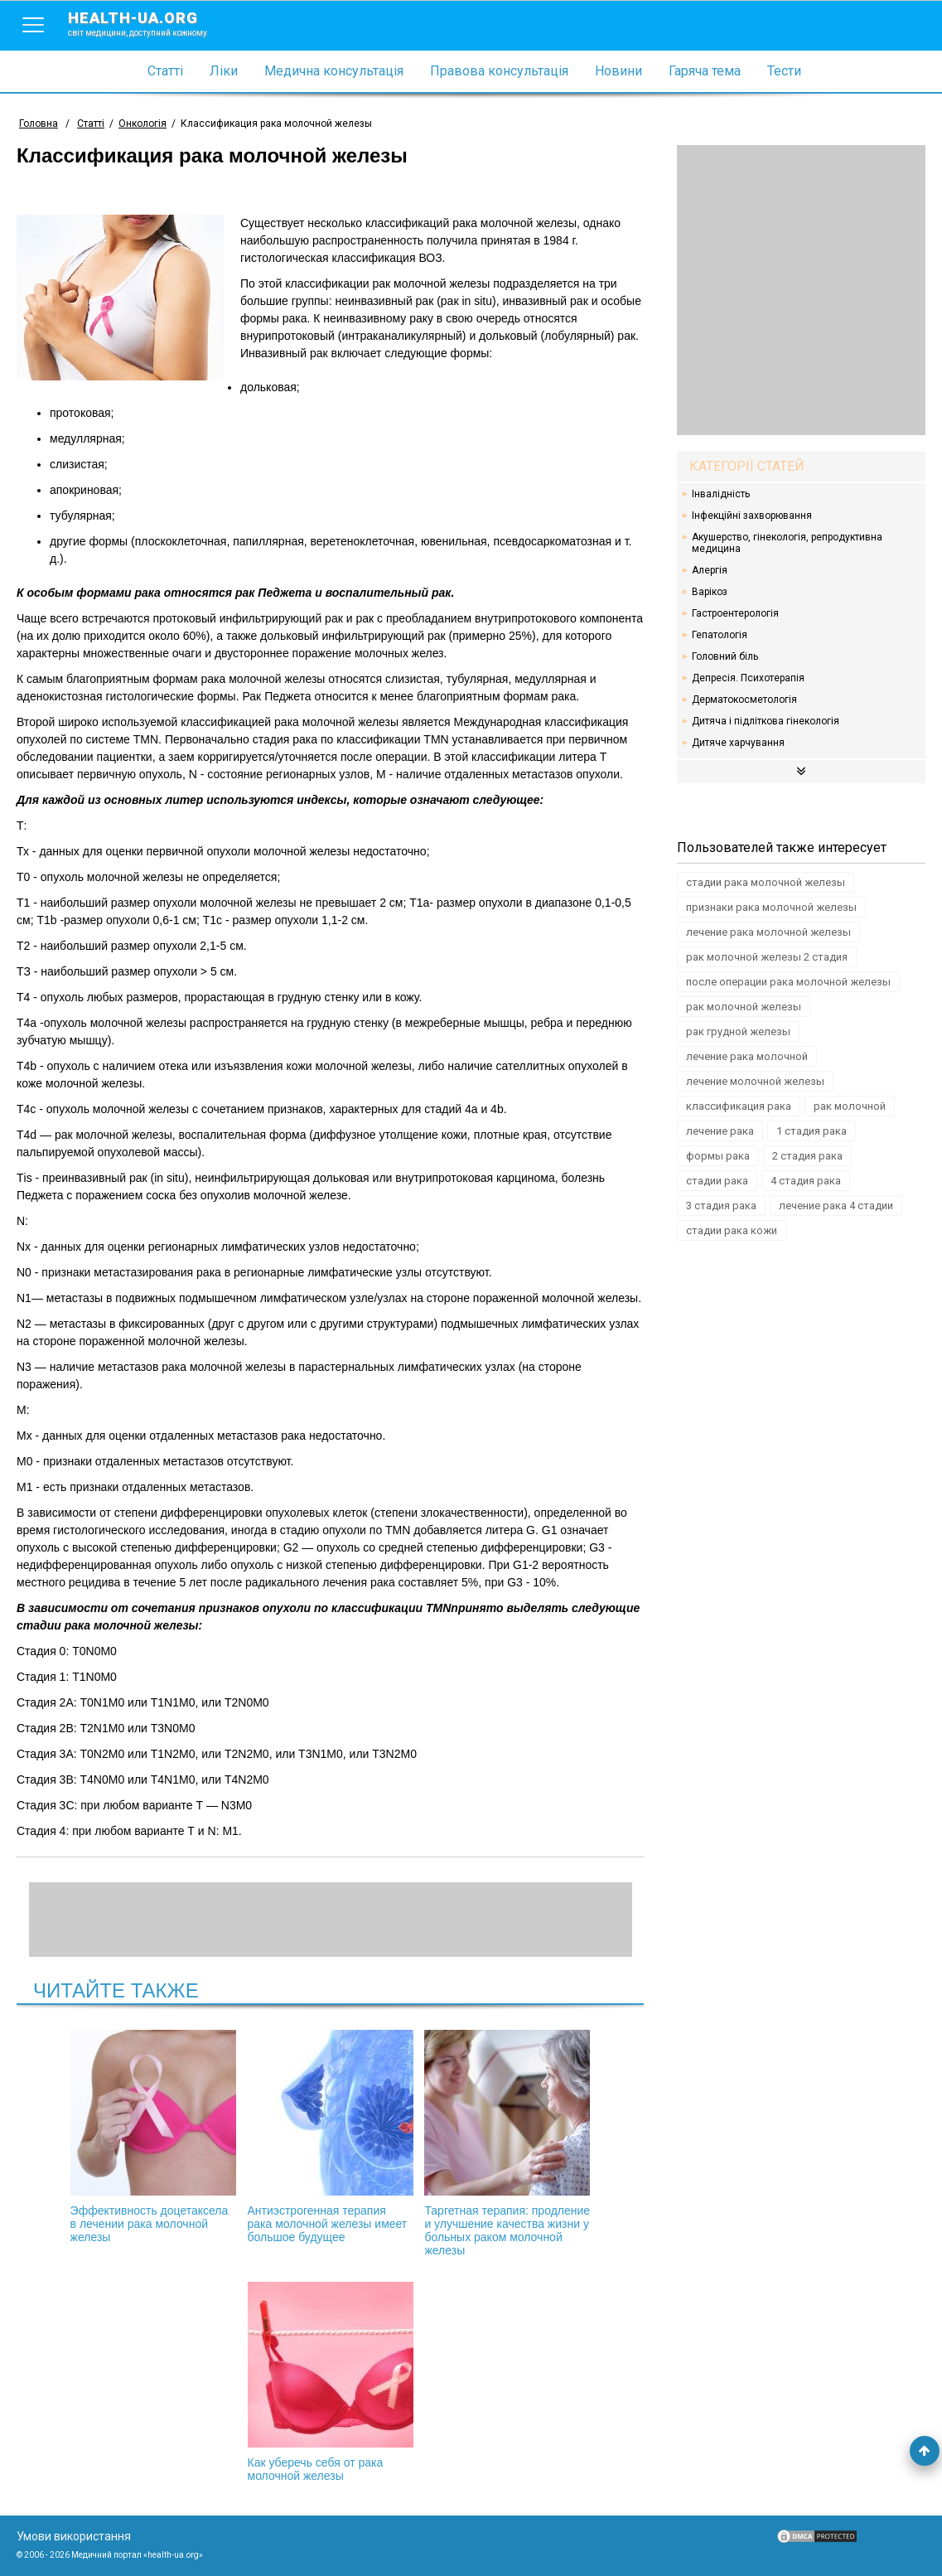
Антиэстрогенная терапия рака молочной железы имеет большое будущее (330, 2137)
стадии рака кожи (731, 1230)
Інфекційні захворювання (752, 515)
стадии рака (717, 1180)
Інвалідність (721, 494)
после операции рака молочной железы (788, 982)
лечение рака (720, 1131)
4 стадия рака (806, 1180)
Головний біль (725, 656)
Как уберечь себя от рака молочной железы (330, 2382)
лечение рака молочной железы (768, 932)
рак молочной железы (743, 1006)
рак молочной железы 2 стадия (767, 957)
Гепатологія (719, 635)
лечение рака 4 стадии (836, 1205)
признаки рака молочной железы (771, 907)
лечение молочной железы (755, 1081)
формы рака (718, 1156)
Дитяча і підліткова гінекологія (765, 721)
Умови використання (74, 2536)
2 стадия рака (807, 1156)
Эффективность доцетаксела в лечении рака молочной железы (153, 2137)
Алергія (709, 570)
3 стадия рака (721, 1205)
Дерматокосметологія (744, 699)
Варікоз (709, 592)
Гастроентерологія (735, 613)
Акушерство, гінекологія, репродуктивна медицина (787, 542)
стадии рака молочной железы (765, 882)
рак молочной (850, 1106)
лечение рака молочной (747, 1056)
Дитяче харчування (738, 742)
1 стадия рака (811, 1131)
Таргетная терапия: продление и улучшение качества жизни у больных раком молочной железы (507, 2143)
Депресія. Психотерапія (748, 678)
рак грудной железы (738, 1031)
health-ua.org (151, 23)
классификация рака (738, 1106)
